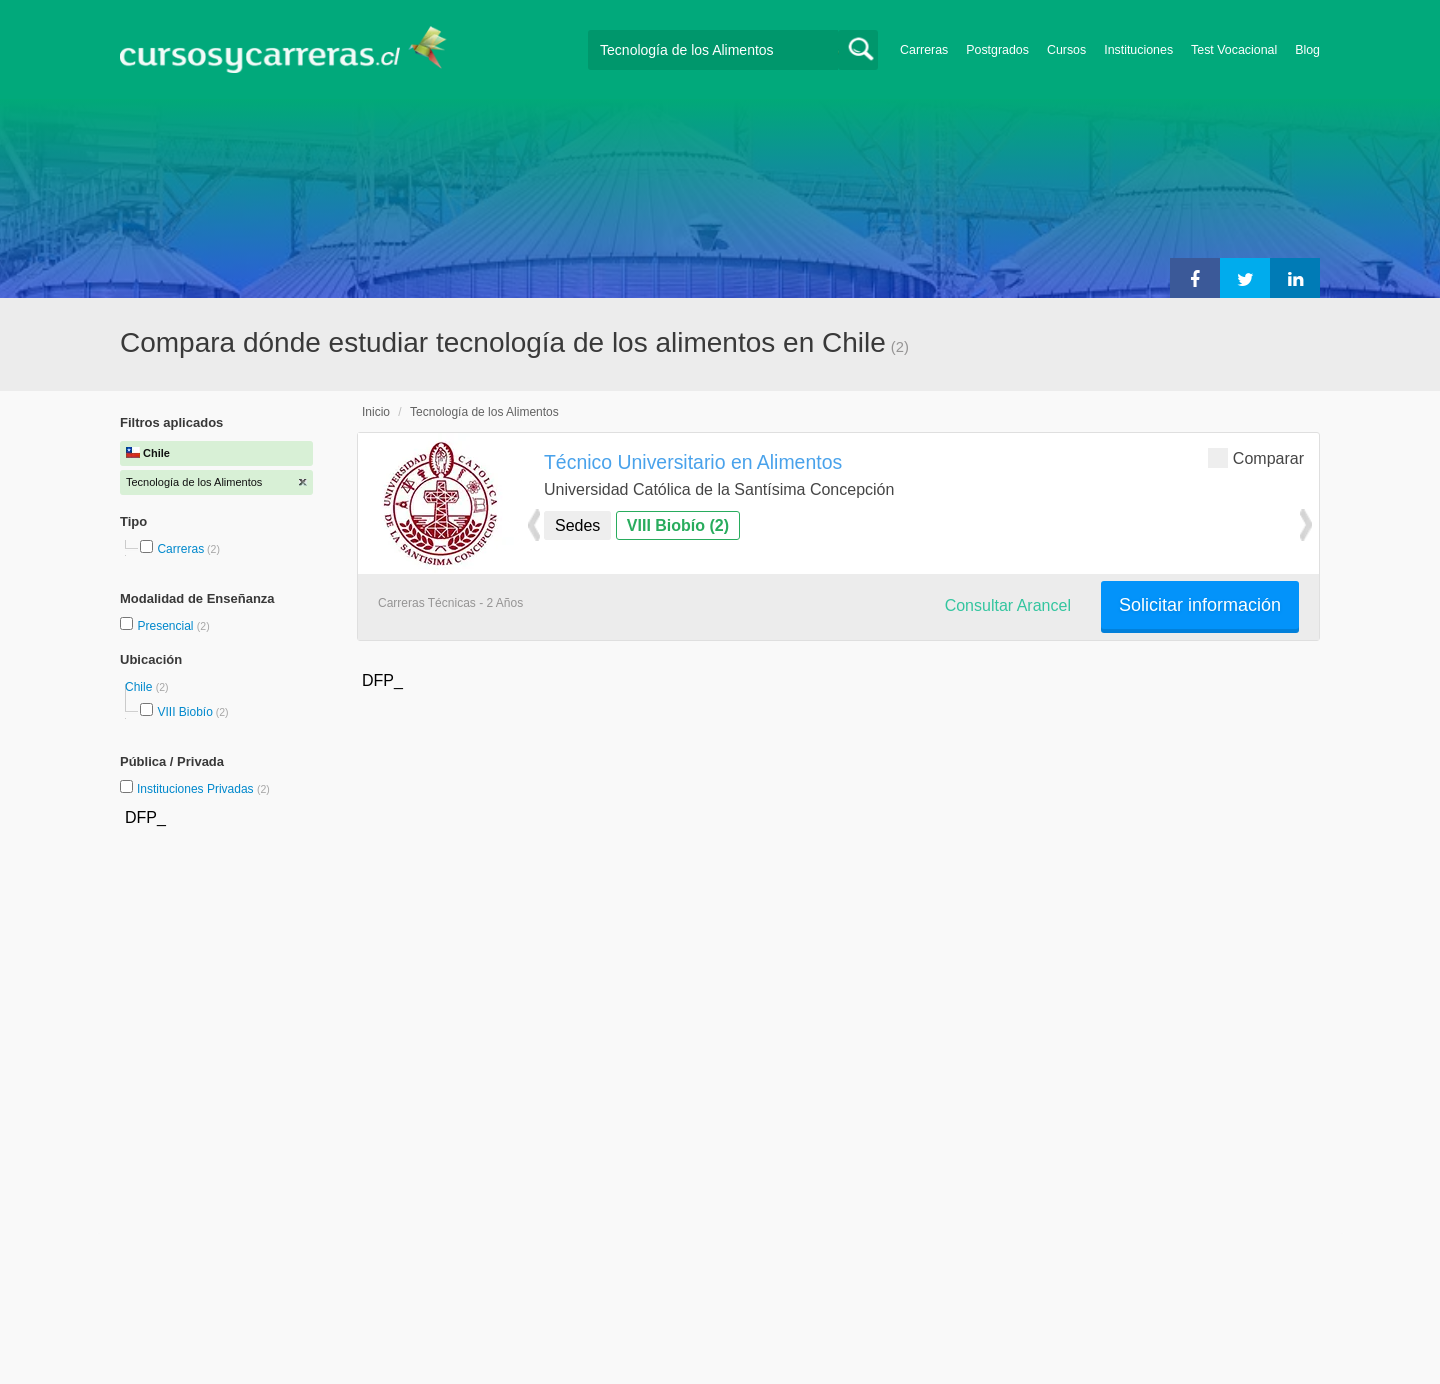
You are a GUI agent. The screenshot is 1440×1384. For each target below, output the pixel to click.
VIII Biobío (184, 712)
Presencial (166, 626)
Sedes (577, 525)
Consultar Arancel (1008, 605)
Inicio (376, 412)
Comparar (1256, 457)
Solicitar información (1200, 605)
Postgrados (997, 50)
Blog (1307, 50)
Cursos (1066, 50)
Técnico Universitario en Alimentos (693, 462)
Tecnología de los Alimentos (484, 412)
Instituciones (1138, 50)
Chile (140, 687)
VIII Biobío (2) (678, 525)
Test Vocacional (1234, 50)
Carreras (924, 50)
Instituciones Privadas (203, 789)
